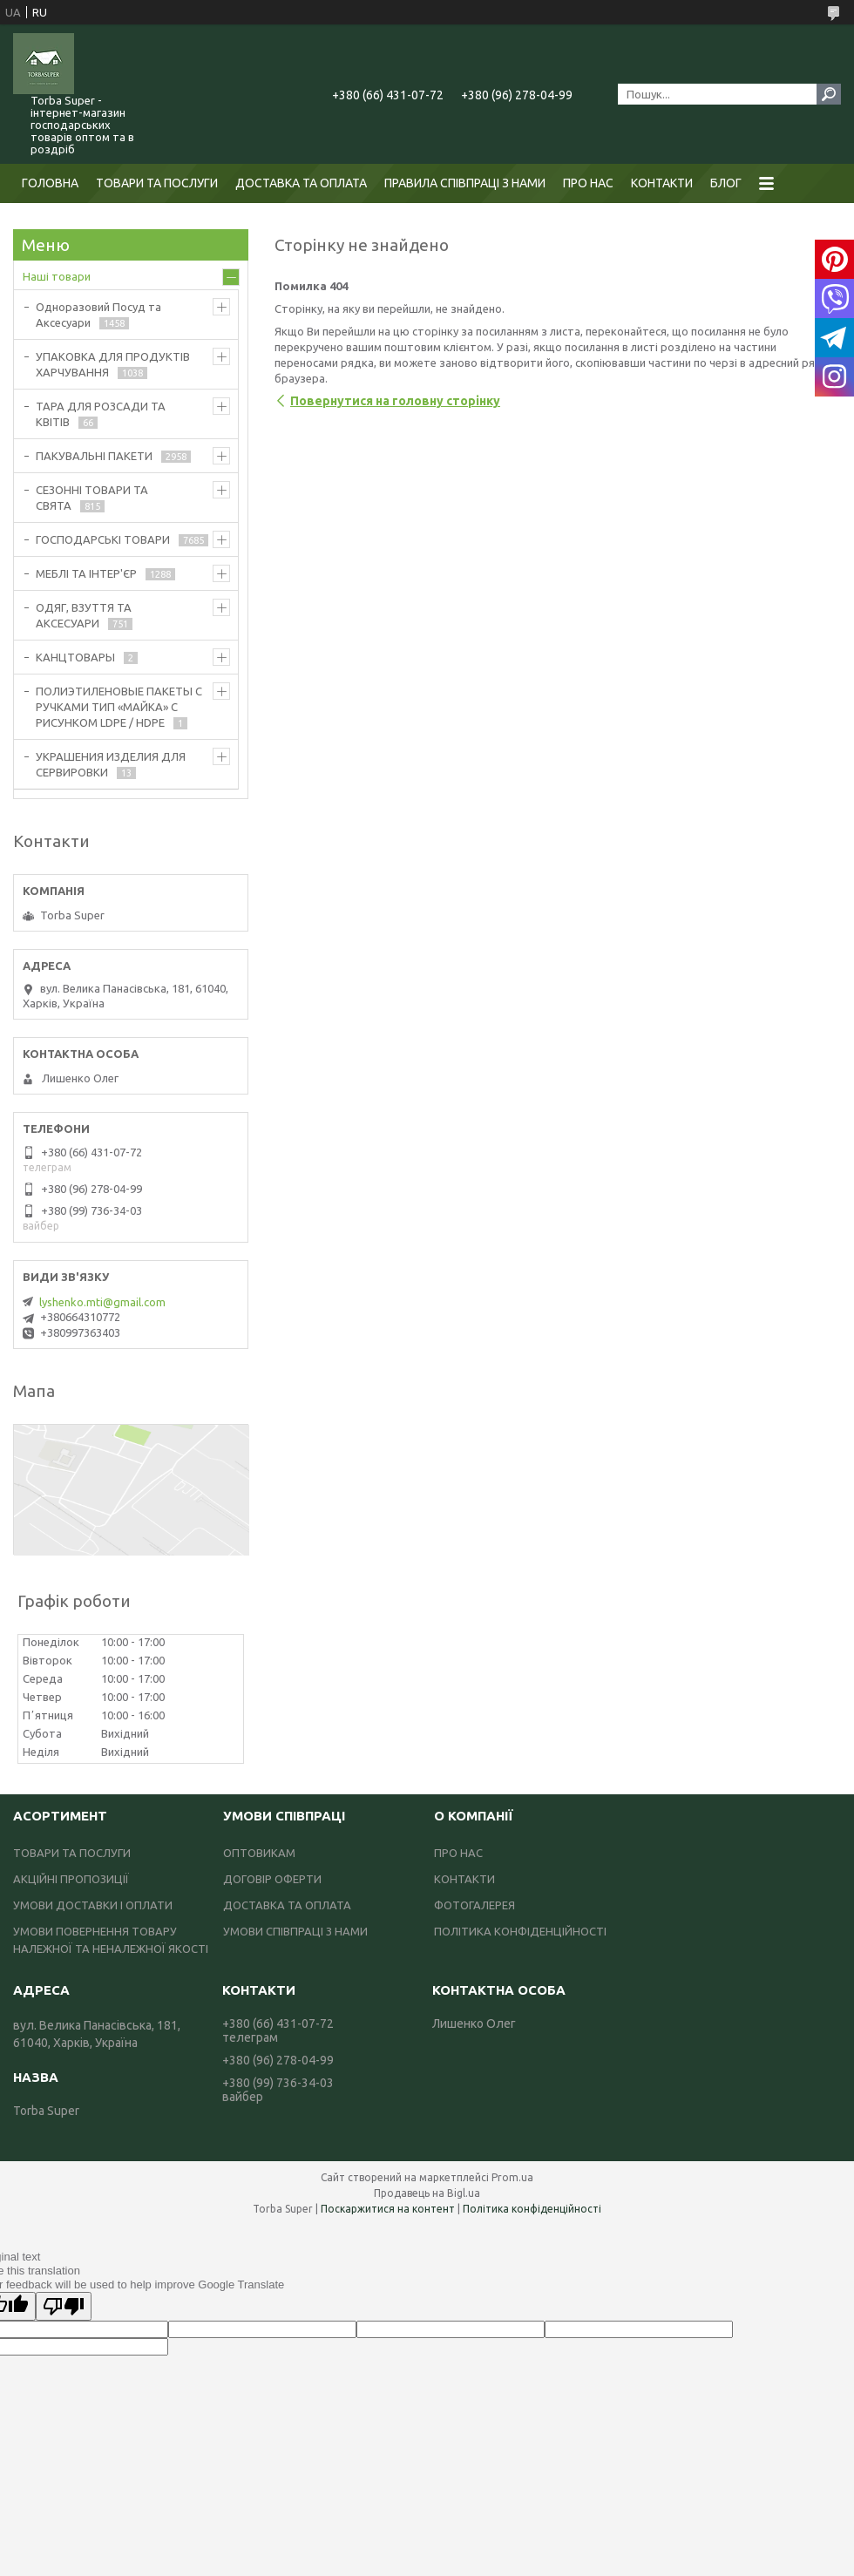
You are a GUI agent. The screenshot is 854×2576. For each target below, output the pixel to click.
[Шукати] (829, 94)
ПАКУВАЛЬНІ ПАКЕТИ (94, 456)
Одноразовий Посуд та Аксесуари (98, 315)
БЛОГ (726, 183)
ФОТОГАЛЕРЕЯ (474, 1905)
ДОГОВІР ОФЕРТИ (272, 1879)
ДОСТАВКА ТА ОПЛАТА (301, 183)
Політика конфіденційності (532, 2208)
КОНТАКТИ (662, 183)
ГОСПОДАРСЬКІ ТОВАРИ (103, 539)
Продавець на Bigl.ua (427, 2193)
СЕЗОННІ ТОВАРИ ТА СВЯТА (92, 498)
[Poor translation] (64, 2306)
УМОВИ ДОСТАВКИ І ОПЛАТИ (93, 1905)
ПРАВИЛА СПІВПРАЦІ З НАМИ (465, 183)
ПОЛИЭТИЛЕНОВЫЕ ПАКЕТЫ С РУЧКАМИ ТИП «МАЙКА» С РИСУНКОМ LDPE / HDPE (119, 707)
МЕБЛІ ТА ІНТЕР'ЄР (86, 573)
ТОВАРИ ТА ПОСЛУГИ (157, 183)
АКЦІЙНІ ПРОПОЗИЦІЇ (71, 1879)
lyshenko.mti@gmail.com (102, 1302)
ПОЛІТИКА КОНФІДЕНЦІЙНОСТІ (520, 1931)
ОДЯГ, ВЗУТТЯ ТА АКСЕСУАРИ (84, 615)
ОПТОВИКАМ (259, 1853)
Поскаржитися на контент (388, 2208)
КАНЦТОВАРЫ (75, 657)
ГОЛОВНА (50, 183)
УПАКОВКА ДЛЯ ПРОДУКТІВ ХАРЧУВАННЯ (113, 364)
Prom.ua (512, 2177)
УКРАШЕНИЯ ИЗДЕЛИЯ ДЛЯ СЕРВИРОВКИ (111, 764)
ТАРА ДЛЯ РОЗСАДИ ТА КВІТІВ (101, 414)
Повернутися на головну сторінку (395, 401)
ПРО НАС (588, 183)
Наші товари (57, 276)
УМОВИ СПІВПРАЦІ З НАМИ (295, 1931)
